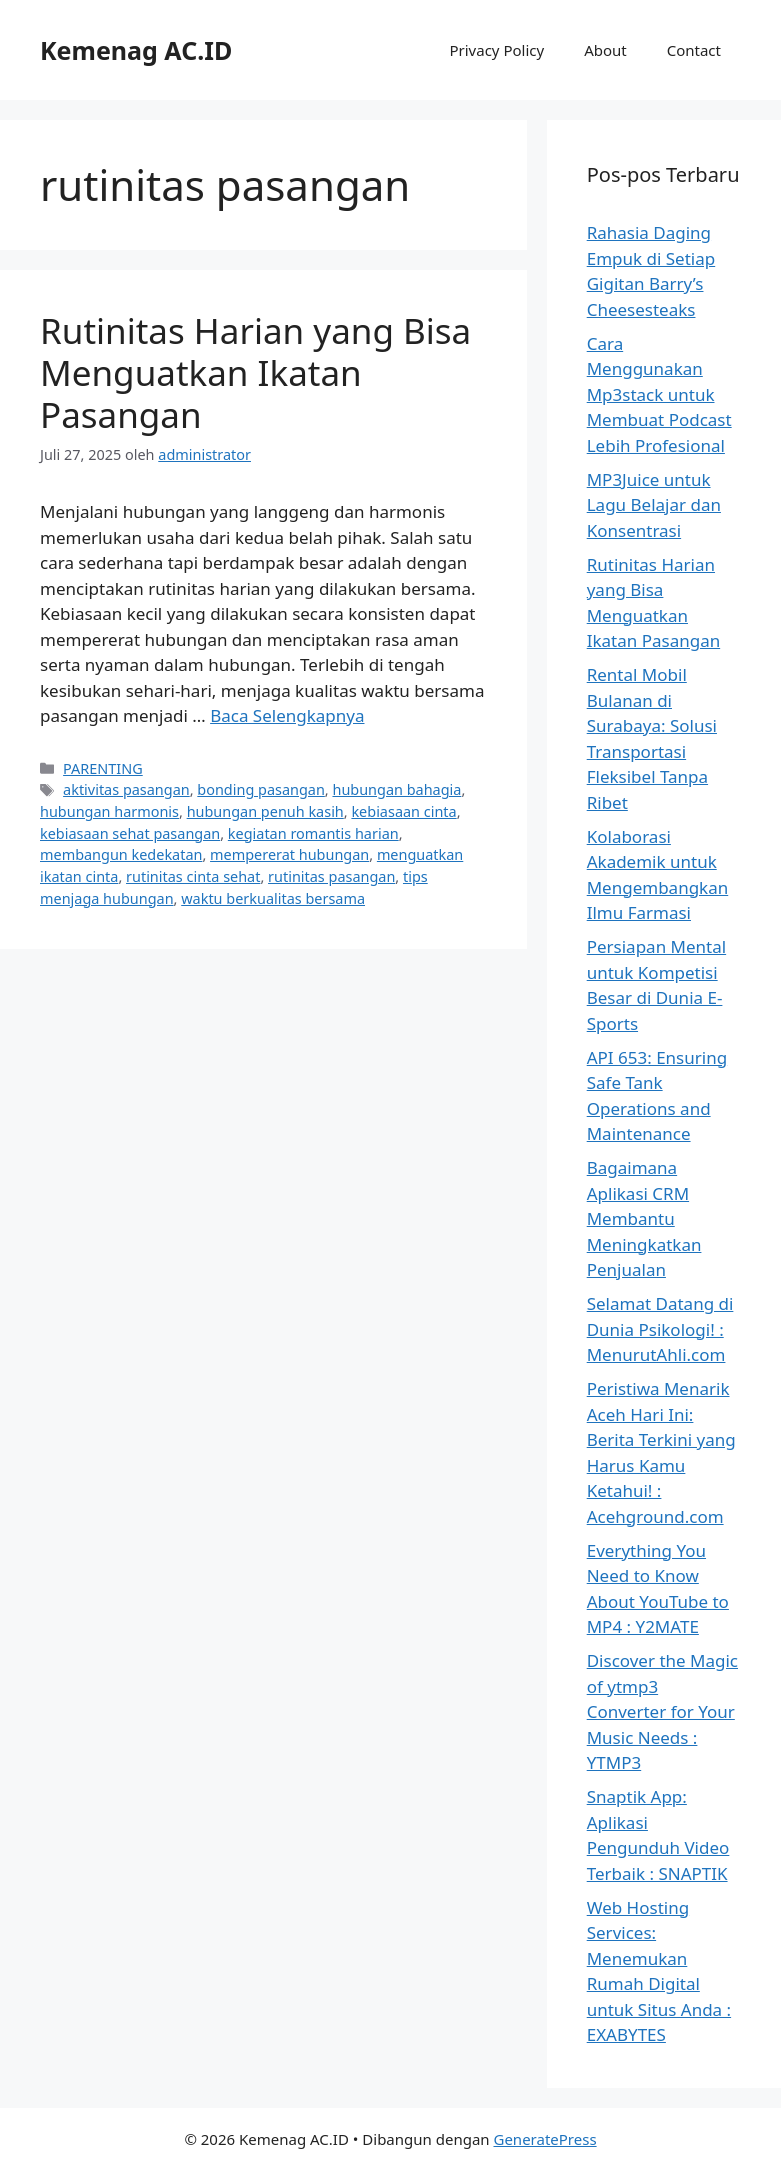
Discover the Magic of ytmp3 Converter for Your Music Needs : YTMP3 (662, 1711)
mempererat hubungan (289, 854)
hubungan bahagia (396, 789)
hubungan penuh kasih (265, 811)
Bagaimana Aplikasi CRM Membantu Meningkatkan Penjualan (644, 1218)
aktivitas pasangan (126, 789)
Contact (694, 50)
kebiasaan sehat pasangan (130, 833)
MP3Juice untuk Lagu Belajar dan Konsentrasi (654, 505)
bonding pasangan (261, 789)
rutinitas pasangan (331, 876)
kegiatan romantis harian (313, 833)
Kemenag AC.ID (136, 50)
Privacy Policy (496, 50)
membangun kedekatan (121, 854)
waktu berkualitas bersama (273, 898)
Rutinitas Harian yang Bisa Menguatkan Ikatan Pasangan (255, 372)
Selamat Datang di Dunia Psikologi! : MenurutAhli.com (660, 1329)
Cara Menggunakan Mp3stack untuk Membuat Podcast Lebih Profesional (659, 394)
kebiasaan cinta (403, 811)
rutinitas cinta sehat (193, 876)
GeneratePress (544, 2139)
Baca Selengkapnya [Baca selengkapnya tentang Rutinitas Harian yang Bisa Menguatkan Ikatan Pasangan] (287, 715)
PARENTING (103, 768)
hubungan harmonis (109, 811)
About (605, 50)
